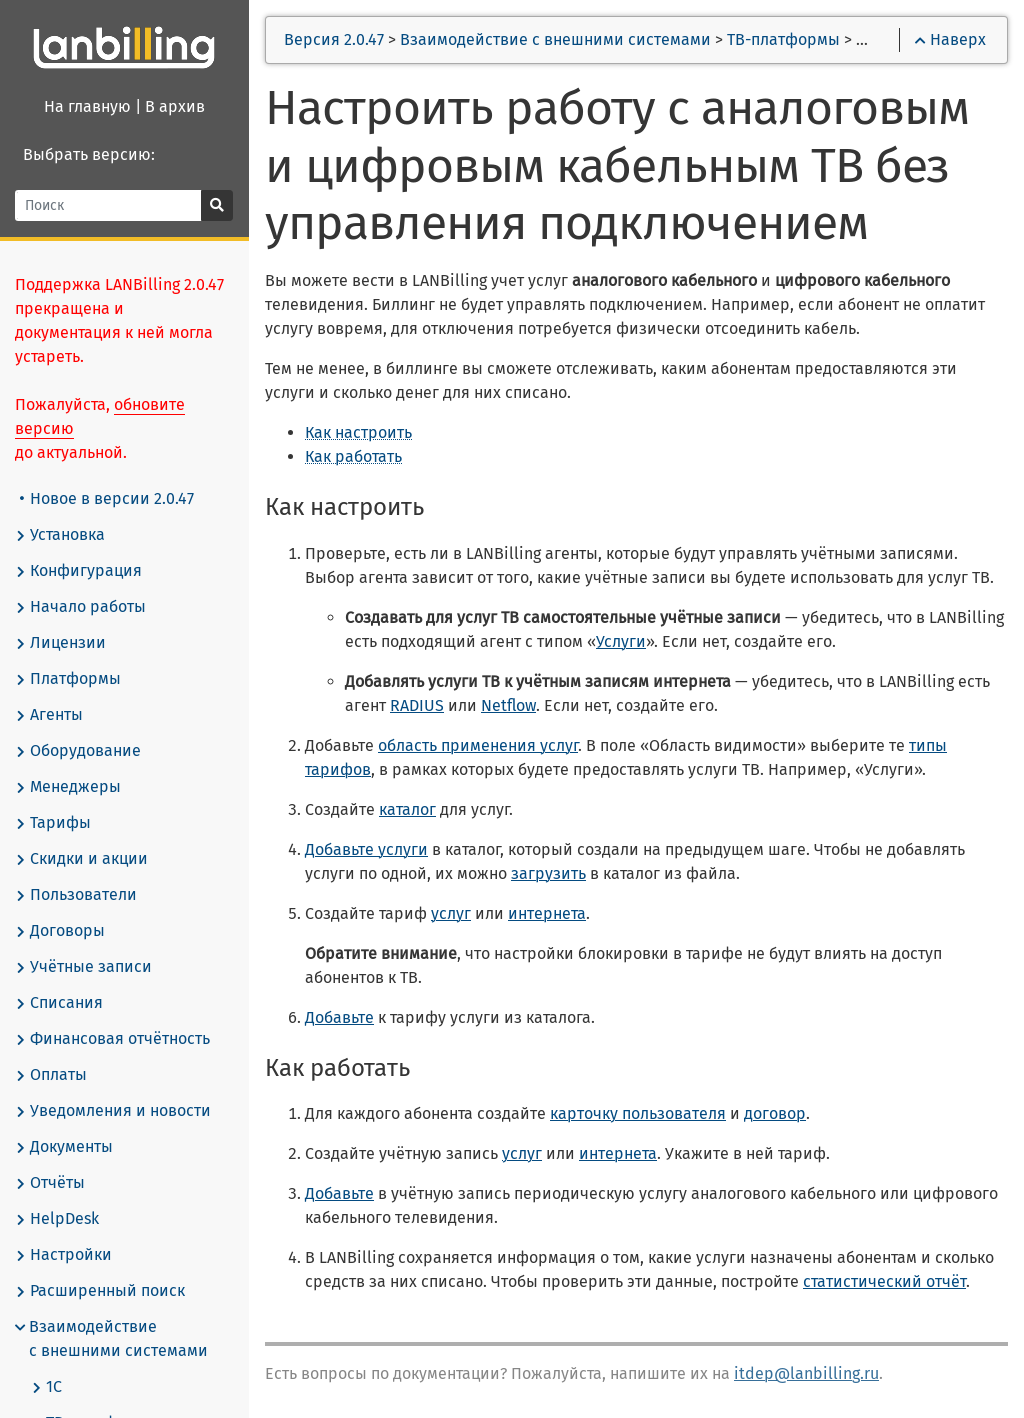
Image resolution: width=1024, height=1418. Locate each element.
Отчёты (51, 1183)
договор (776, 1113)
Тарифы (54, 823)
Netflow (509, 705)
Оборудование (79, 751)
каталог (408, 809)
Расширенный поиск (101, 1291)
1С (47, 1387)
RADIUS (418, 705)
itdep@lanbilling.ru (807, 1373)
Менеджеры (69, 787)
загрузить (549, 873)
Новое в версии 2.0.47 (108, 498)
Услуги (622, 641)
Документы (65, 1147)
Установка (61, 535)
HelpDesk (58, 1219)
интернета (548, 913)
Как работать (354, 456)
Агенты (50, 715)
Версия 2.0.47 (335, 39)
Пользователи (77, 895)
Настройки (64, 1255)
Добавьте (340, 1017)
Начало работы (81, 607)
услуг (452, 913)
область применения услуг (479, 745)
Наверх (950, 39)
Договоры (61, 931)
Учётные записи (84, 967)
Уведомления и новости (114, 1111)
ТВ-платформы (784, 39)
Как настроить (359, 432)
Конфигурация (79, 571)
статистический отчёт (885, 1281)
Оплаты (52, 1075)
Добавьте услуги (367, 849)
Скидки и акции (82, 859)
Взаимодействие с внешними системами (112, 1339)
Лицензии (61, 643)
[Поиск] (109, 205)
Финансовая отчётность (113, 1039)
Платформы (69, 679)
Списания (60, 1003)
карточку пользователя (639, 1113)
